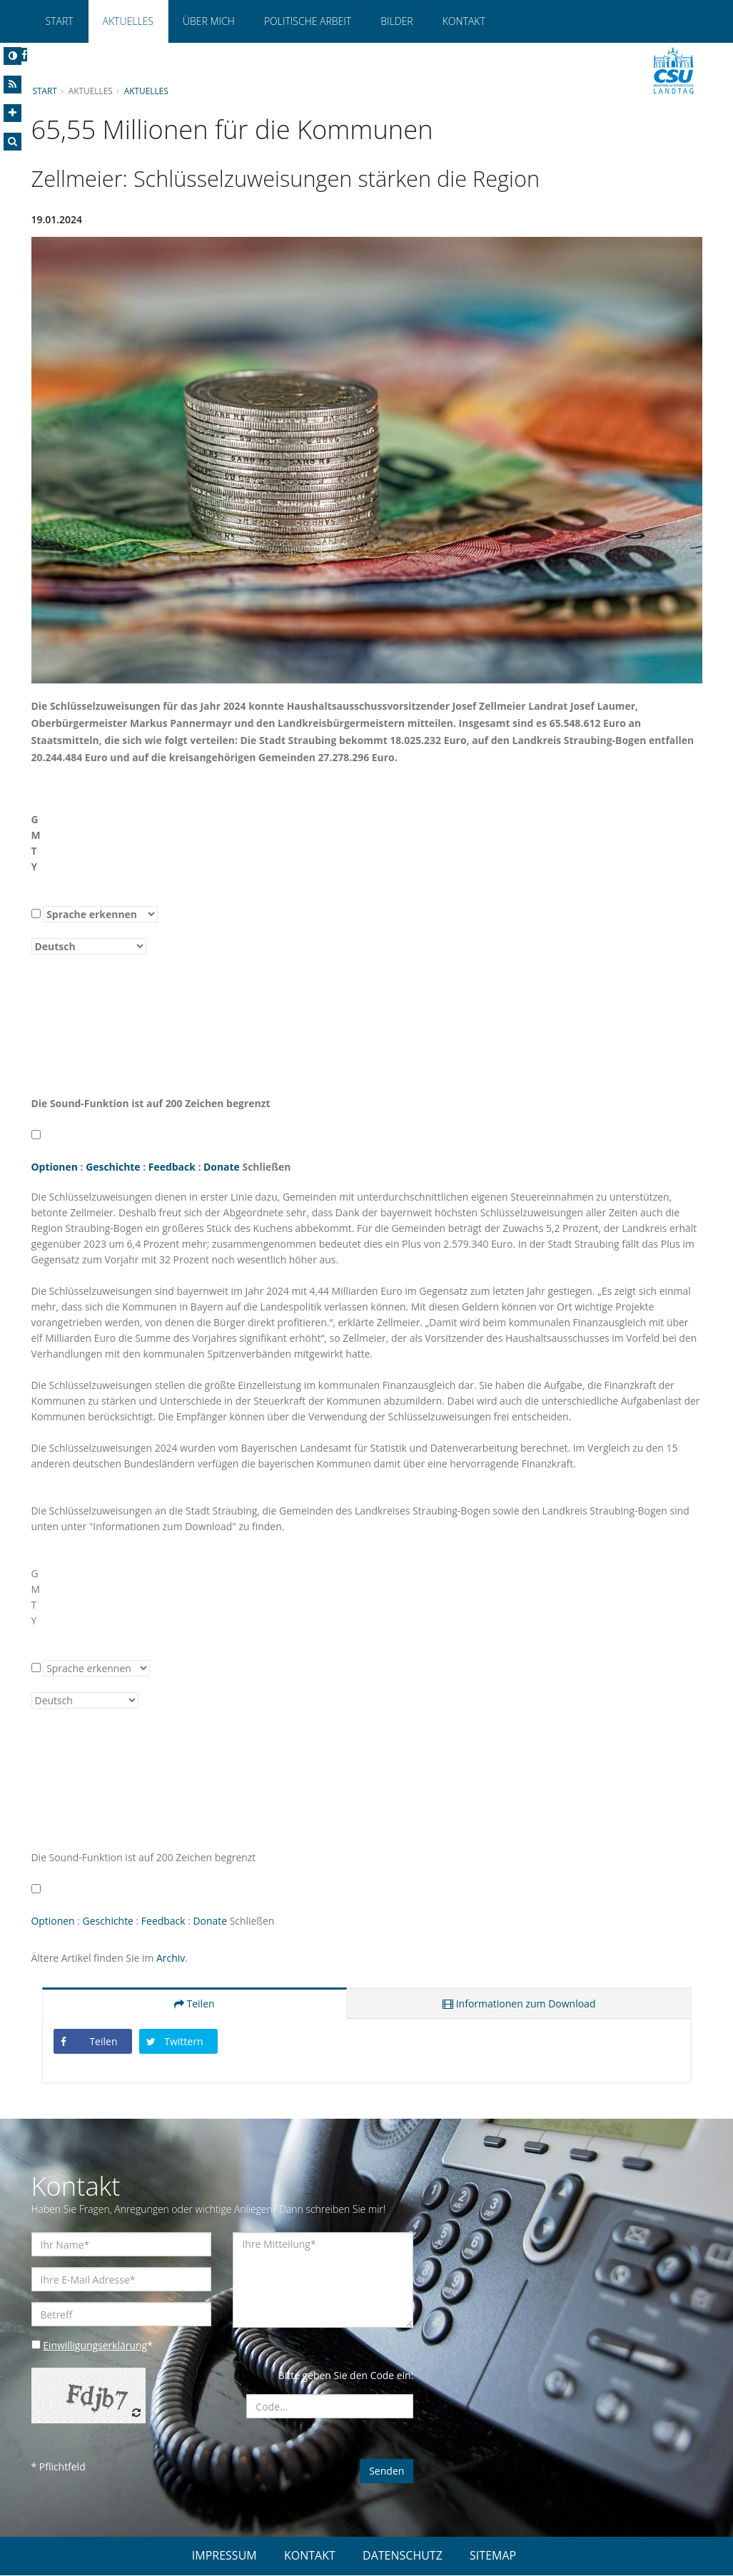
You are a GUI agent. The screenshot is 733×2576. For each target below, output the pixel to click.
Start (60, 21)
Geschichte (113, 1167)
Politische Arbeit (307, 21)
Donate (222, 1167)
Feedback (172, 1167)
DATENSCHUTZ (403, 2556)
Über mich (209, 21)
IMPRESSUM (224, 2556)
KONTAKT (309, 2556)
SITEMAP (493, 2556)
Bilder (396, 21)
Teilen (194, 2004)
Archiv (171, 1958)
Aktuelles (128, 21)
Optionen (55, 1167)
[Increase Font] (12, 113)
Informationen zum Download (519, 2004)
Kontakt (464, 21)
